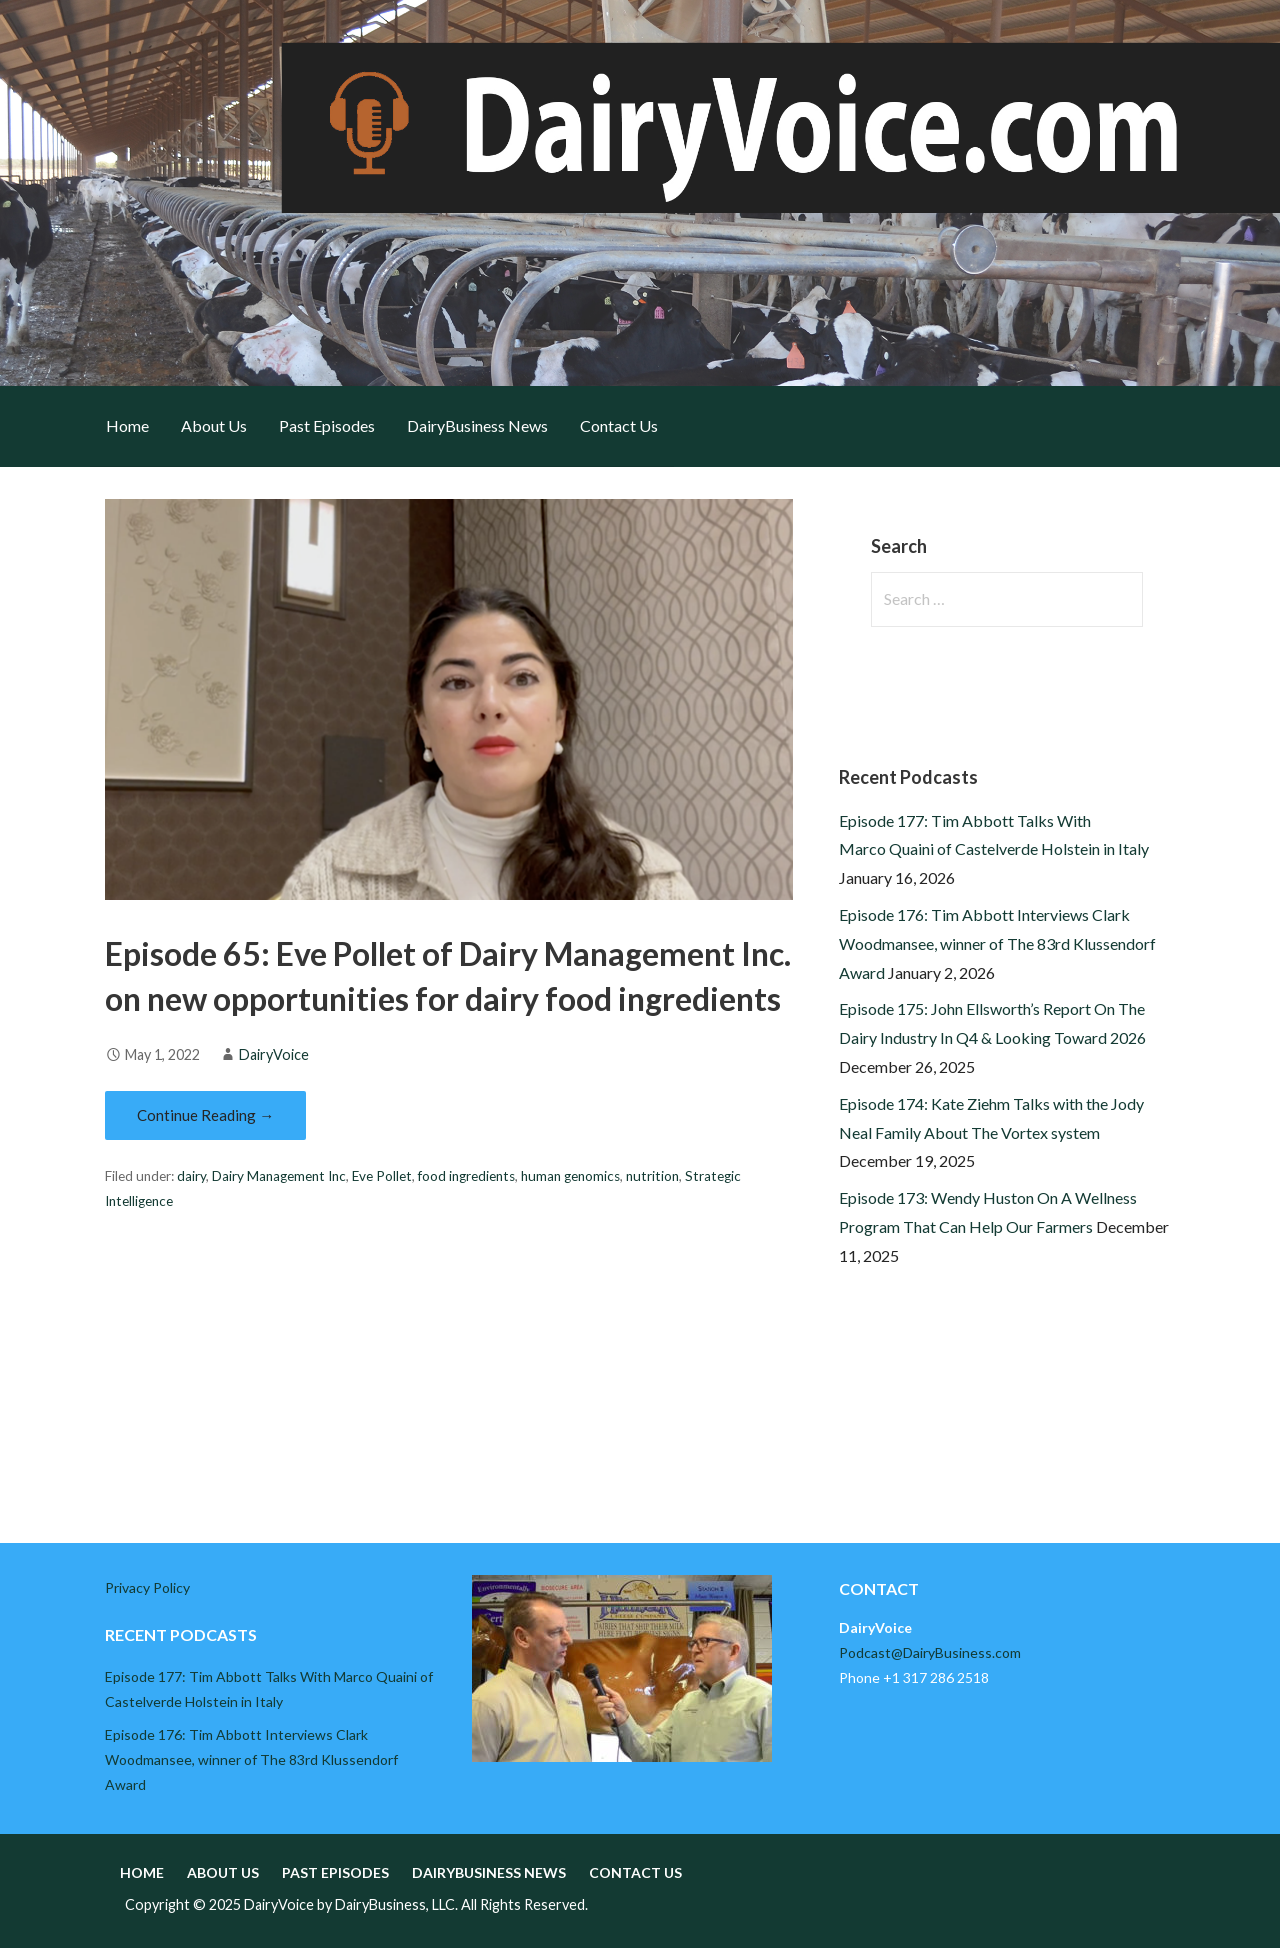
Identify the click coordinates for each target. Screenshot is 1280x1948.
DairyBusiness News (477, 425)
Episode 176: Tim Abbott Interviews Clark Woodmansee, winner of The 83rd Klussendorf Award (997, 943)
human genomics (570, 1176)
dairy (191, 1176)
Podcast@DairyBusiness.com (930, 1652)
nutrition (652, 1176)
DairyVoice (274, 1054)
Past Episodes (327, 425)
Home (127, 425)
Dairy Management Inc (279, 1176)
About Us (214, 425)
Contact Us (619, 425)
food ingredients (466, 1176)
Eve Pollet (382, 1176)
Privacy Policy (147, 1587)
